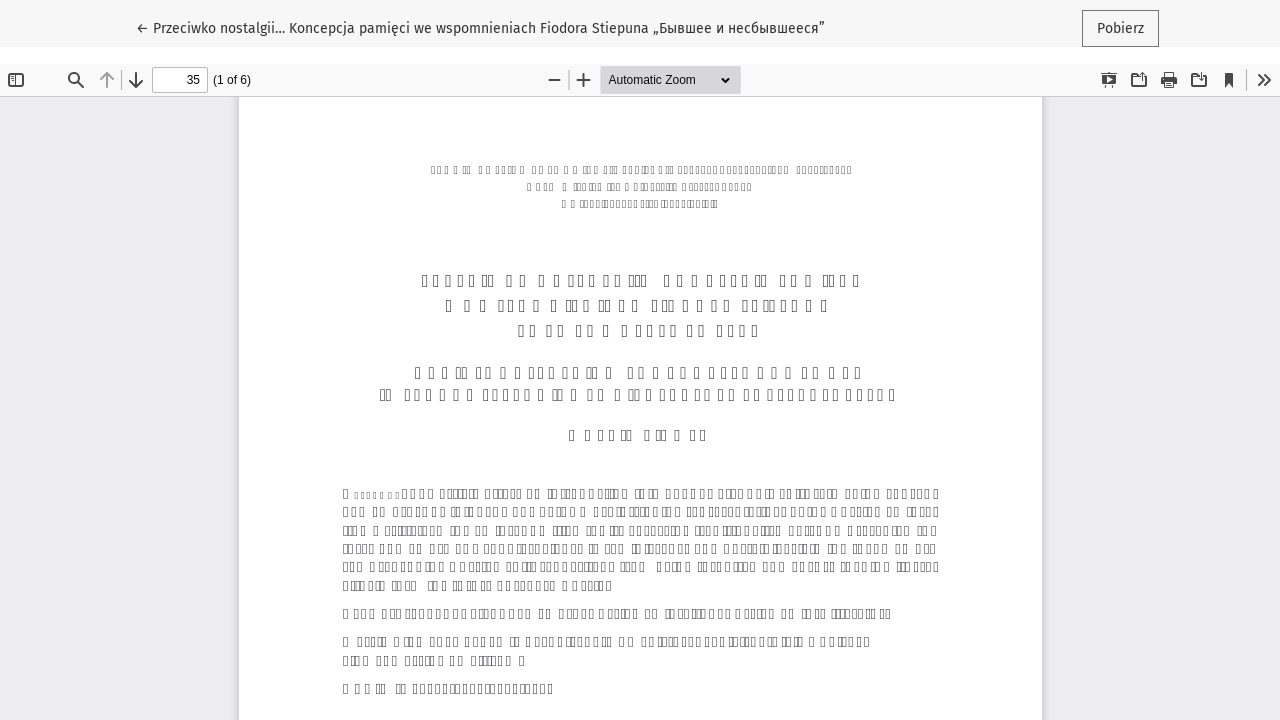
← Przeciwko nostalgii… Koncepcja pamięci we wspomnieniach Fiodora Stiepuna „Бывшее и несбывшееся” (480, 27)
